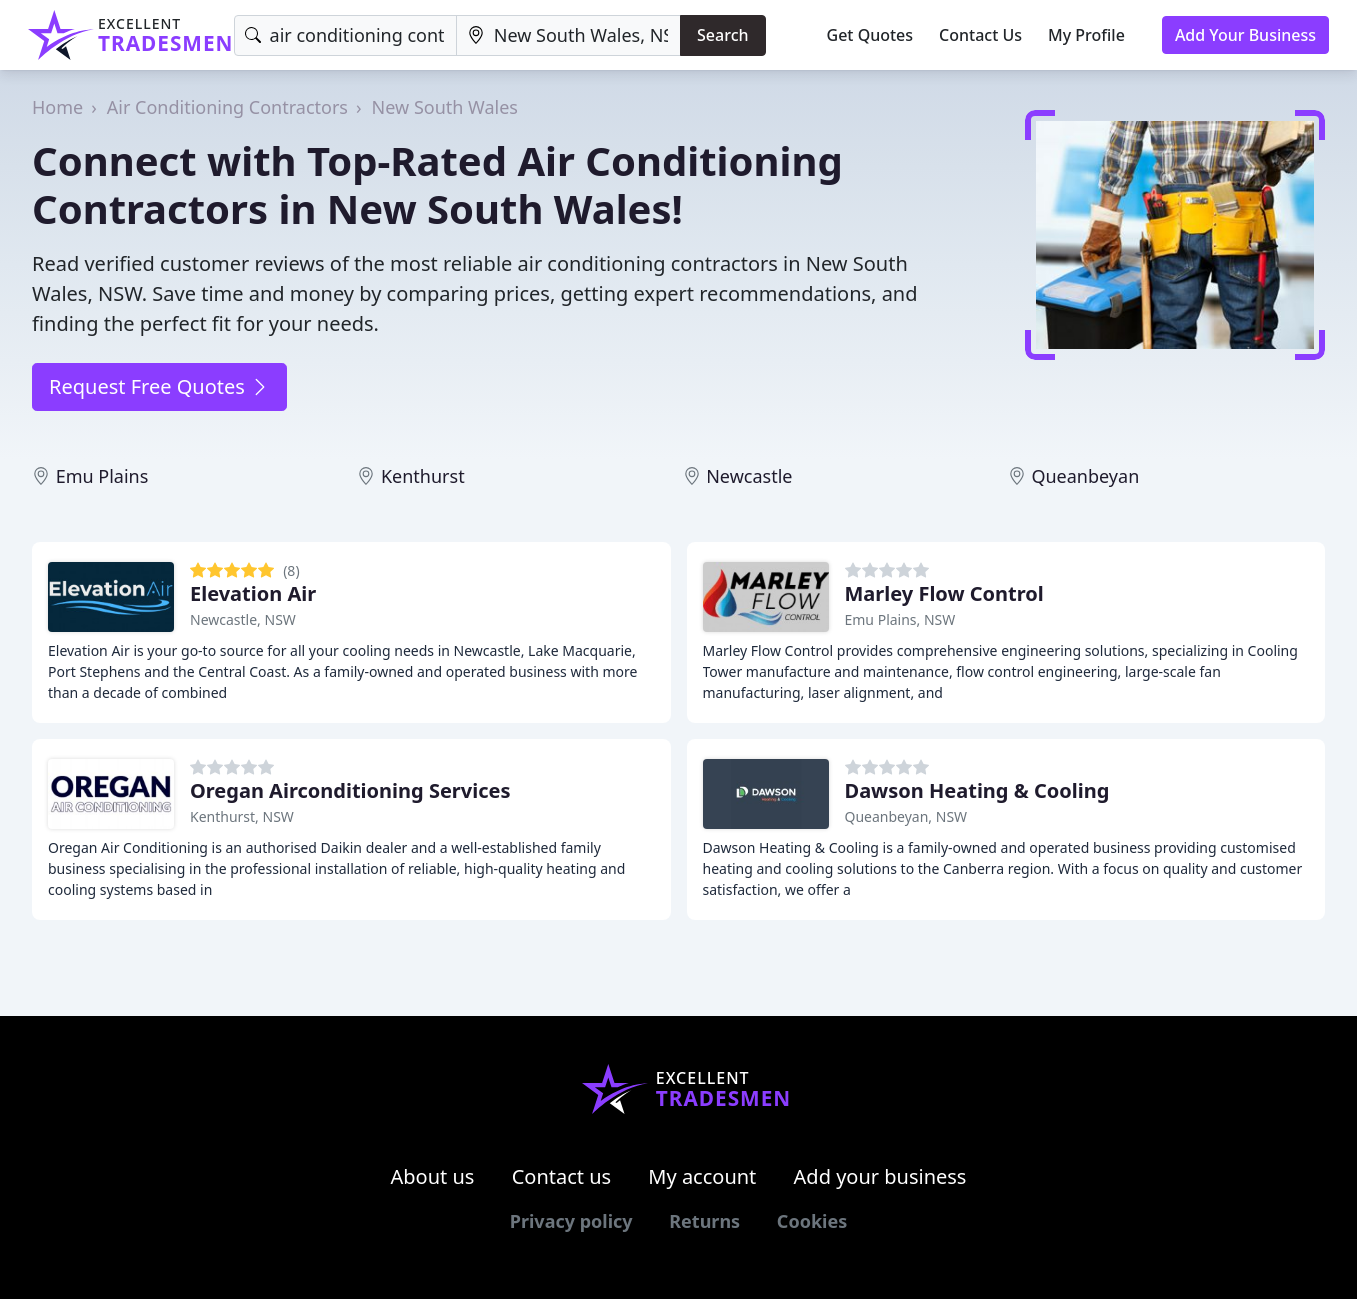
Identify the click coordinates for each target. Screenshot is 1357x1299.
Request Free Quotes (159, 386)
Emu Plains (102, 476)
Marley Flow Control (944, 593)
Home (57, 107)
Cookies (812, 1221)
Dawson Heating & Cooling (977, 790)
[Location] (568, 35)
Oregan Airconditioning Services (350, 790)
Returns (704, 1221)
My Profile (1086, 35)
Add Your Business (1245, 35)
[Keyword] (345, 35)
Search (722, 35)
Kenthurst (423, 476)
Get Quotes (870, 35)
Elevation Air (253, 593)
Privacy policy (571, 1221)
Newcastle (749, 476)
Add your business (880, 1176)
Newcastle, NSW (243, 619)
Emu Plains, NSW (900, 619)
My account (702, 1176)
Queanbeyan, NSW (906, 816)
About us (433, 1176)
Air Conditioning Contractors (227, 107)
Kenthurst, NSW (242, 816)
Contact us (562, 1176)
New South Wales (445, 107)
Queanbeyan (1085, 476)
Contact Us (980, 35)
